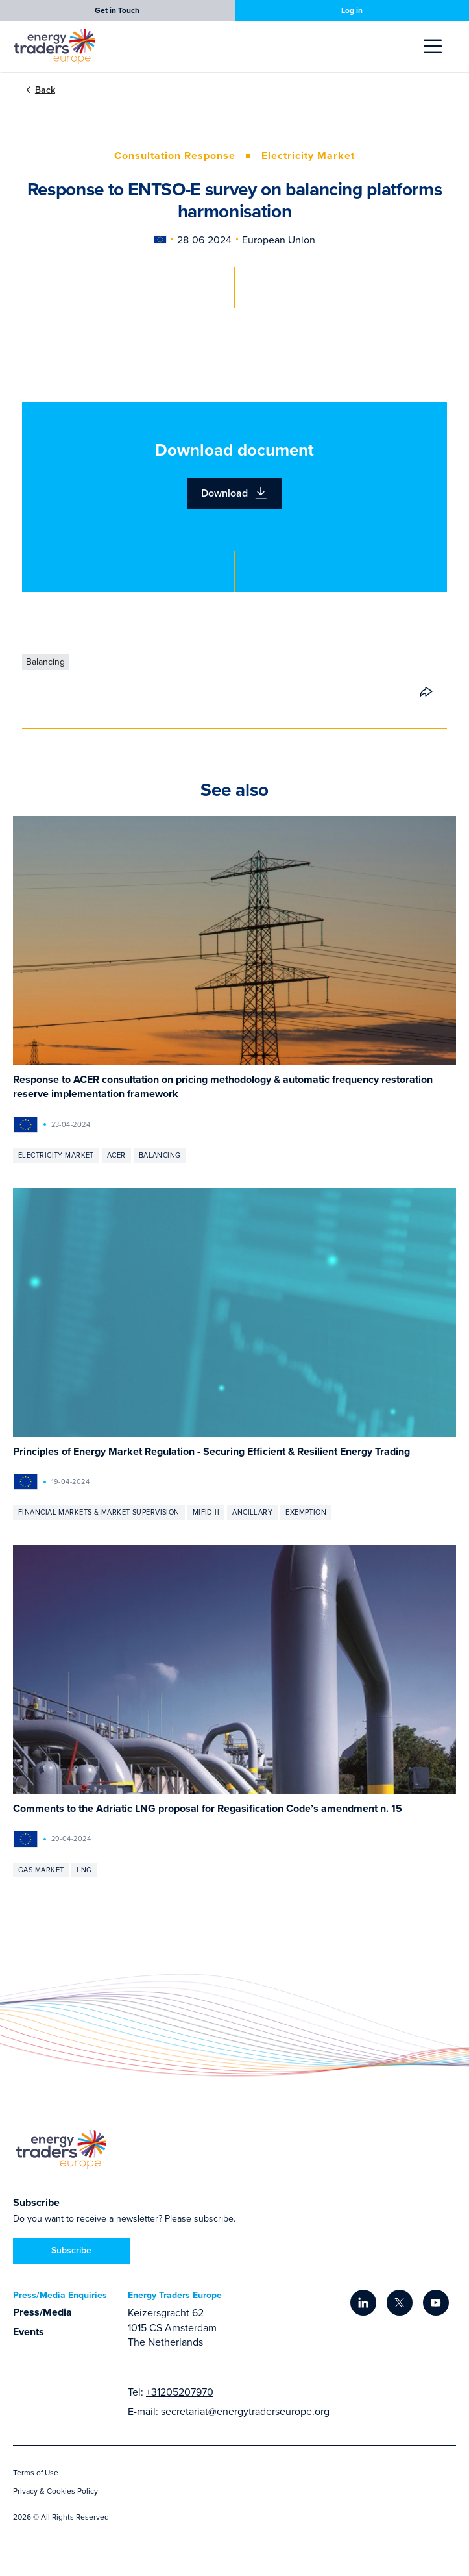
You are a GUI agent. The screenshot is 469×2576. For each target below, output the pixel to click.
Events (28, 2331)
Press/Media (42, 2312)
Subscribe (71, 2250)
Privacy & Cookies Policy (55, 2490)
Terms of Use (35, 2472)
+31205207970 (179, 2391)
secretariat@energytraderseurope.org (245, 2411)
